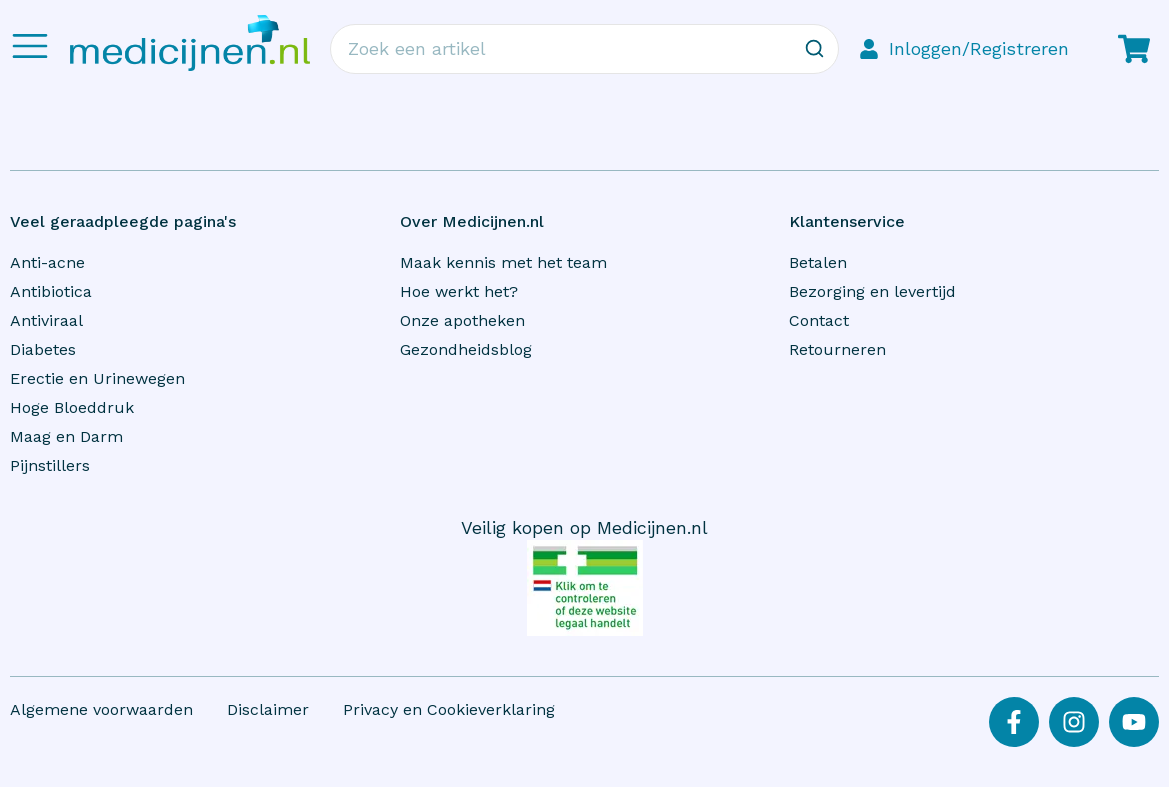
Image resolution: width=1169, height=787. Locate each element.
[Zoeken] (814, 49)
